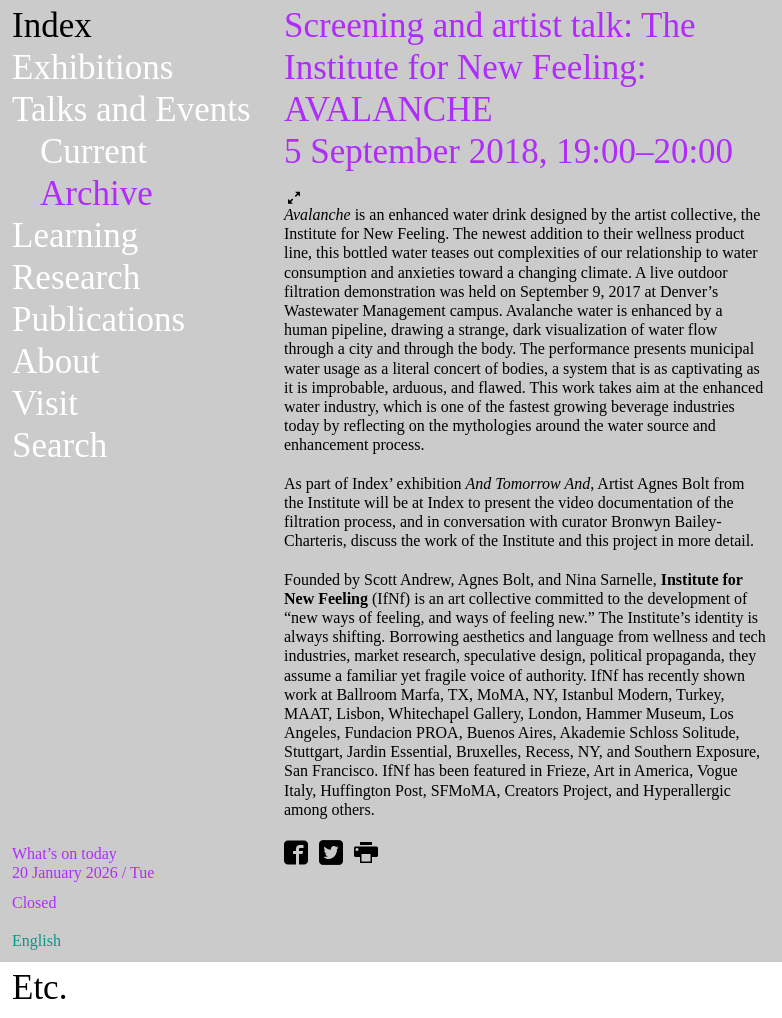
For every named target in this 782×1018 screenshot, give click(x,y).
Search (59, 445)
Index (52, 25)
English (36, 940)
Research (76, 277)
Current (93, 151)
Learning (75, 235)
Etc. (39, 987)
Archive (96, 193)
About (56, 361)
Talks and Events (131, 109)
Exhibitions (92, 67)
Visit (45, 403)
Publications (98, 319)
